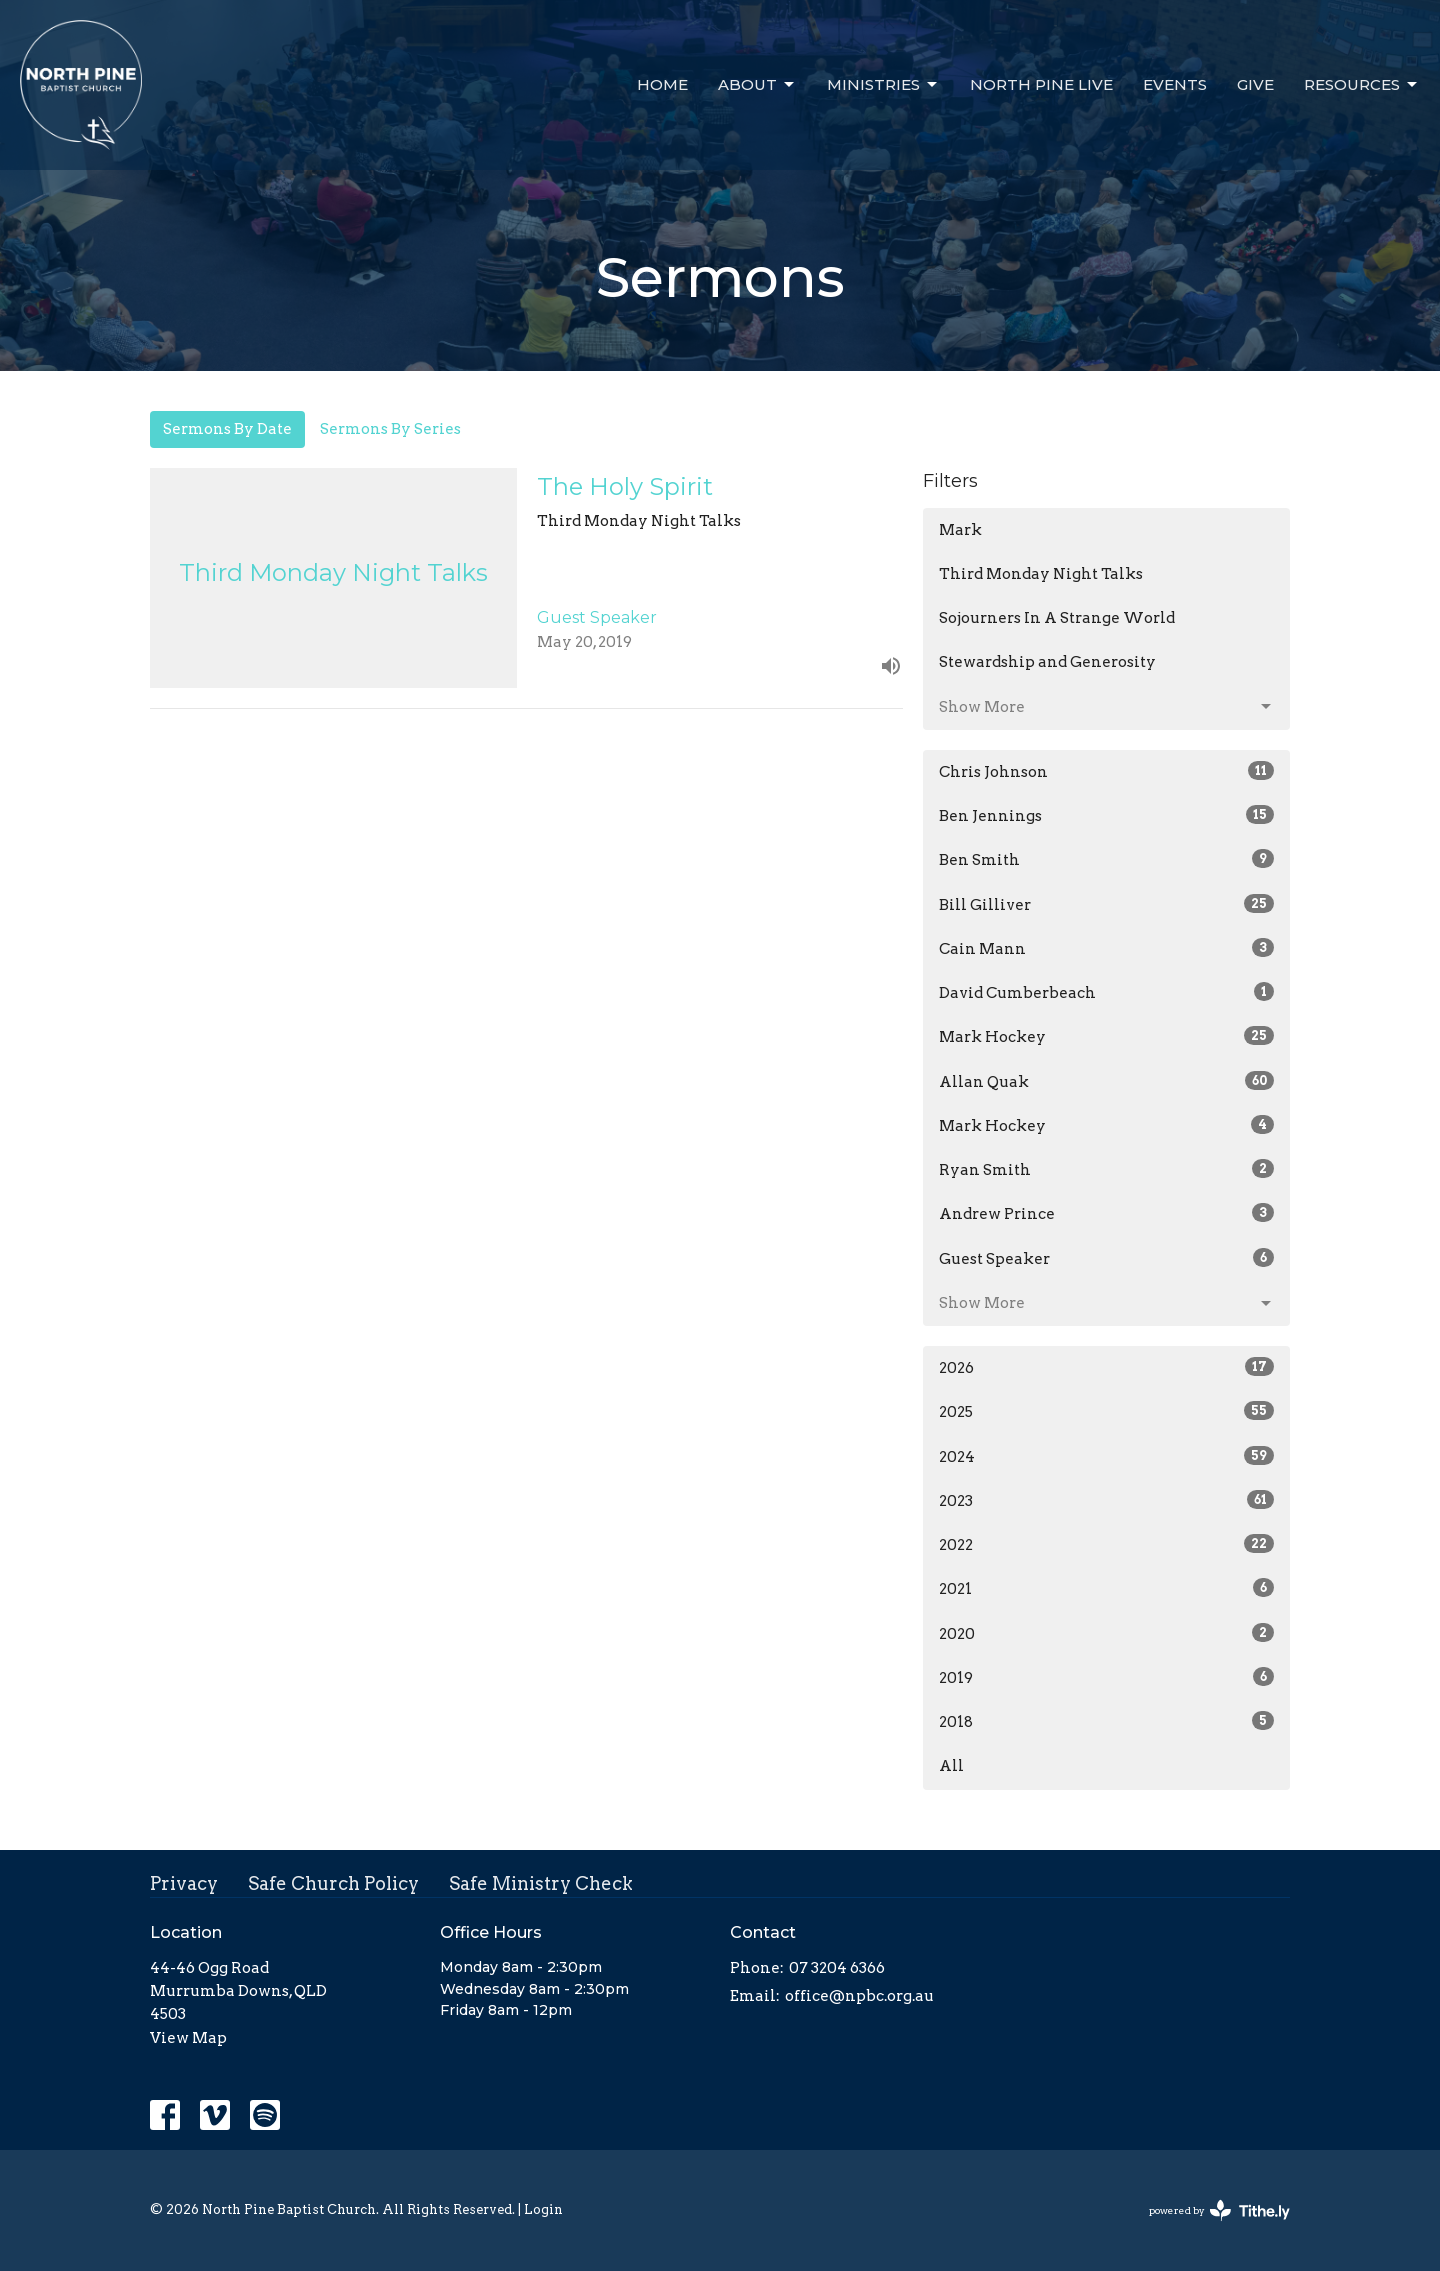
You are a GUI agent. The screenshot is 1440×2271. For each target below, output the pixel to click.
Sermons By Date (227, 429)
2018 (1106, 1721)
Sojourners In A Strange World (1057, 618)
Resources (1362, 85)
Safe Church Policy (333, 1883)
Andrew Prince (1106, 1213)
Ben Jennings (1106, 815)
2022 (1106, 1544)
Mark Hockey (1106, 1036)
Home (662, 84)
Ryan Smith (1106, 1169)
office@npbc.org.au (859, 1996)
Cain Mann (1106, 948)
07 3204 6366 (837, 1968)
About (757, 85)
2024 (1106, 1456)
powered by (1219, 2210)
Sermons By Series (390, 429)
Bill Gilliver (1106, 904)
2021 (1106, 1588)
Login (543, 2209)
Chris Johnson (1106, 771)
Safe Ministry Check (541, 1883)
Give (1255, 84)
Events (1175, 84)
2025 (1106, 1411)
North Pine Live (1041, 84)
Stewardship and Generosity (1047, 662)
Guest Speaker (1106, 1258)
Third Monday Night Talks (1041, 574)
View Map (188, 2038)
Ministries (883, 85)
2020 (1106, 1633)
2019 (1106, 1677)
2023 (1106, 1500)
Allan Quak (1106, 1081)
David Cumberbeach (1106, 992)
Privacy (184, 1883)
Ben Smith (1106, 859)
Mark (960, 530)
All (951, 1766)
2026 (1106, 1367)
